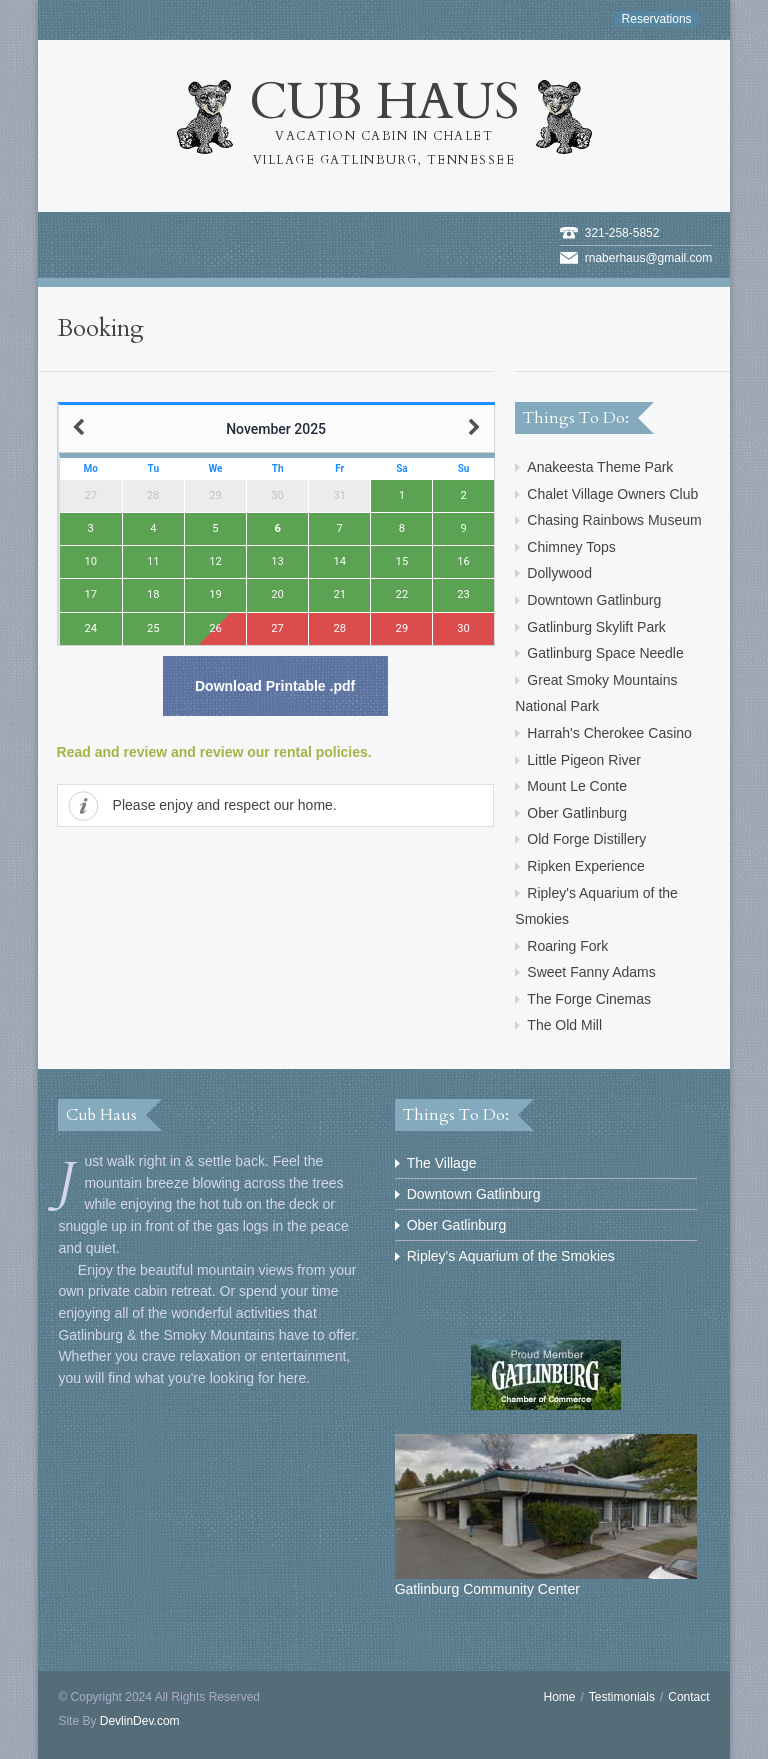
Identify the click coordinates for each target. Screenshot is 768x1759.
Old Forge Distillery (586, 839)
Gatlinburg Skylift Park (596, 627)
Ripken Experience (586, 866)
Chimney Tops (571, 547)
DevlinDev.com (140, 1721)
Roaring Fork (567, 946)
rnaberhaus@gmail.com (649, 258)
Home (560, 1697)
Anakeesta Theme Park (600, 467)
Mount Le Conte (577, 786)
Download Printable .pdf (275, 686)
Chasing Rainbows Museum (614, 520)
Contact (688, 1697)
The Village (442, 1163)
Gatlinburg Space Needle (605, 653)
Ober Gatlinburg (577, 813)
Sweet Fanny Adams (591, 972)
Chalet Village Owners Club (612, 494)
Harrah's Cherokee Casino (609, 733)
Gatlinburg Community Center (546, 1515)
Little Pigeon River (584, 760)
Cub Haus (384, 120)
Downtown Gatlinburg (594, 600)
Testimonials (622, 1697)
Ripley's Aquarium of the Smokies (511, 1256)
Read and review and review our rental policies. (214, 752)
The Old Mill (564, 1025)
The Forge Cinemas (589, 999)
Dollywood (559, 573)
